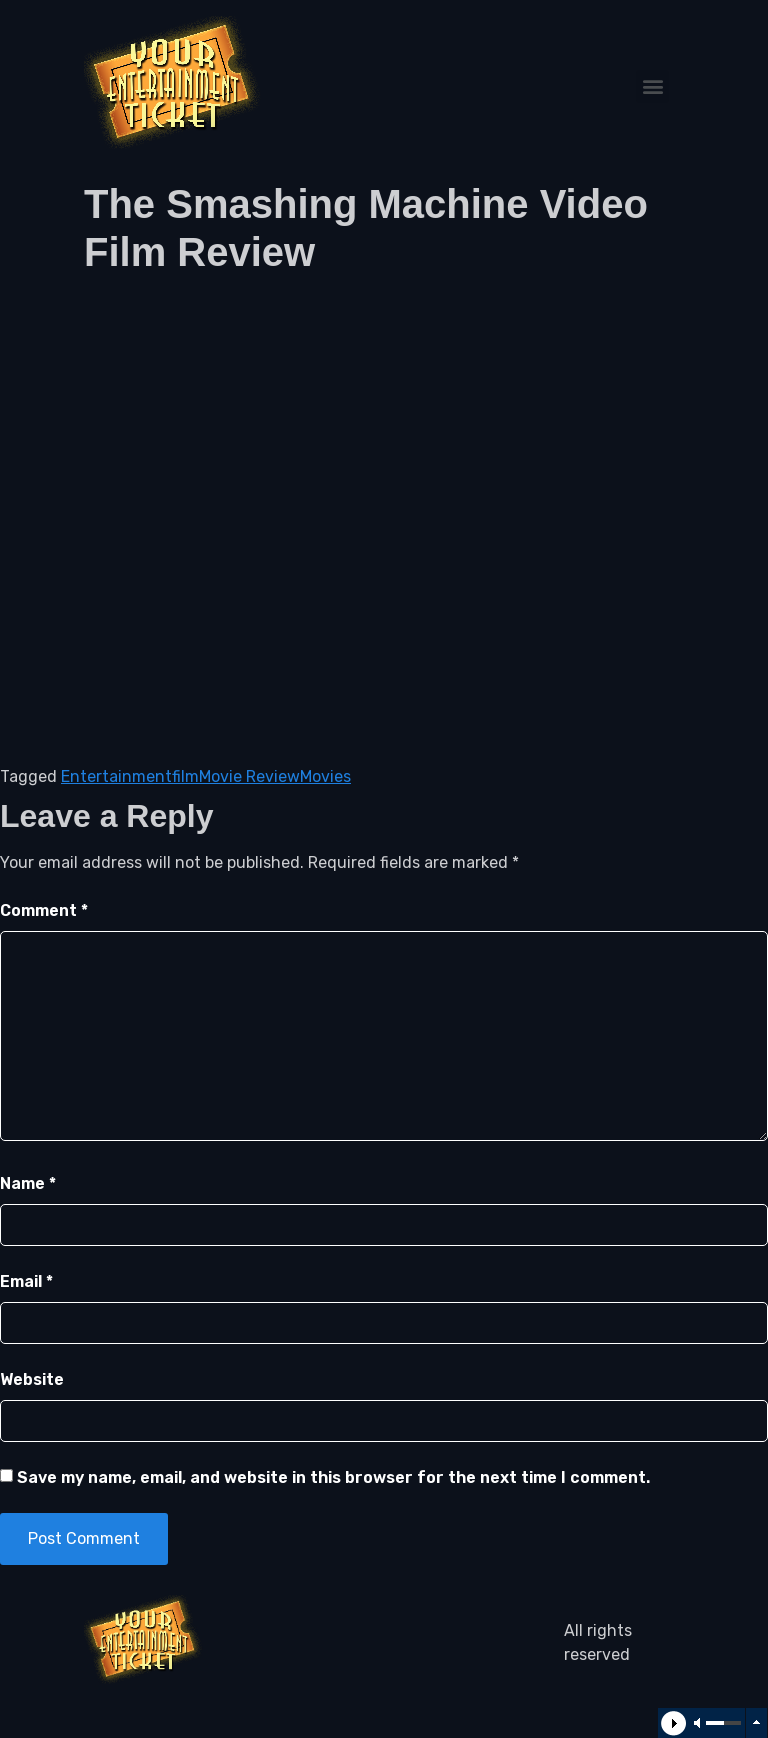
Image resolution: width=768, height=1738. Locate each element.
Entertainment (116, 776)
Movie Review (249, 776)
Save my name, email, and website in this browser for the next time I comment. (333, 1477)
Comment (44, 910)
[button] (652, 86)
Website (32, 1379)
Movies (325, 776)
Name (28, 1183)
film (185, 776)
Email (26, 1281)
